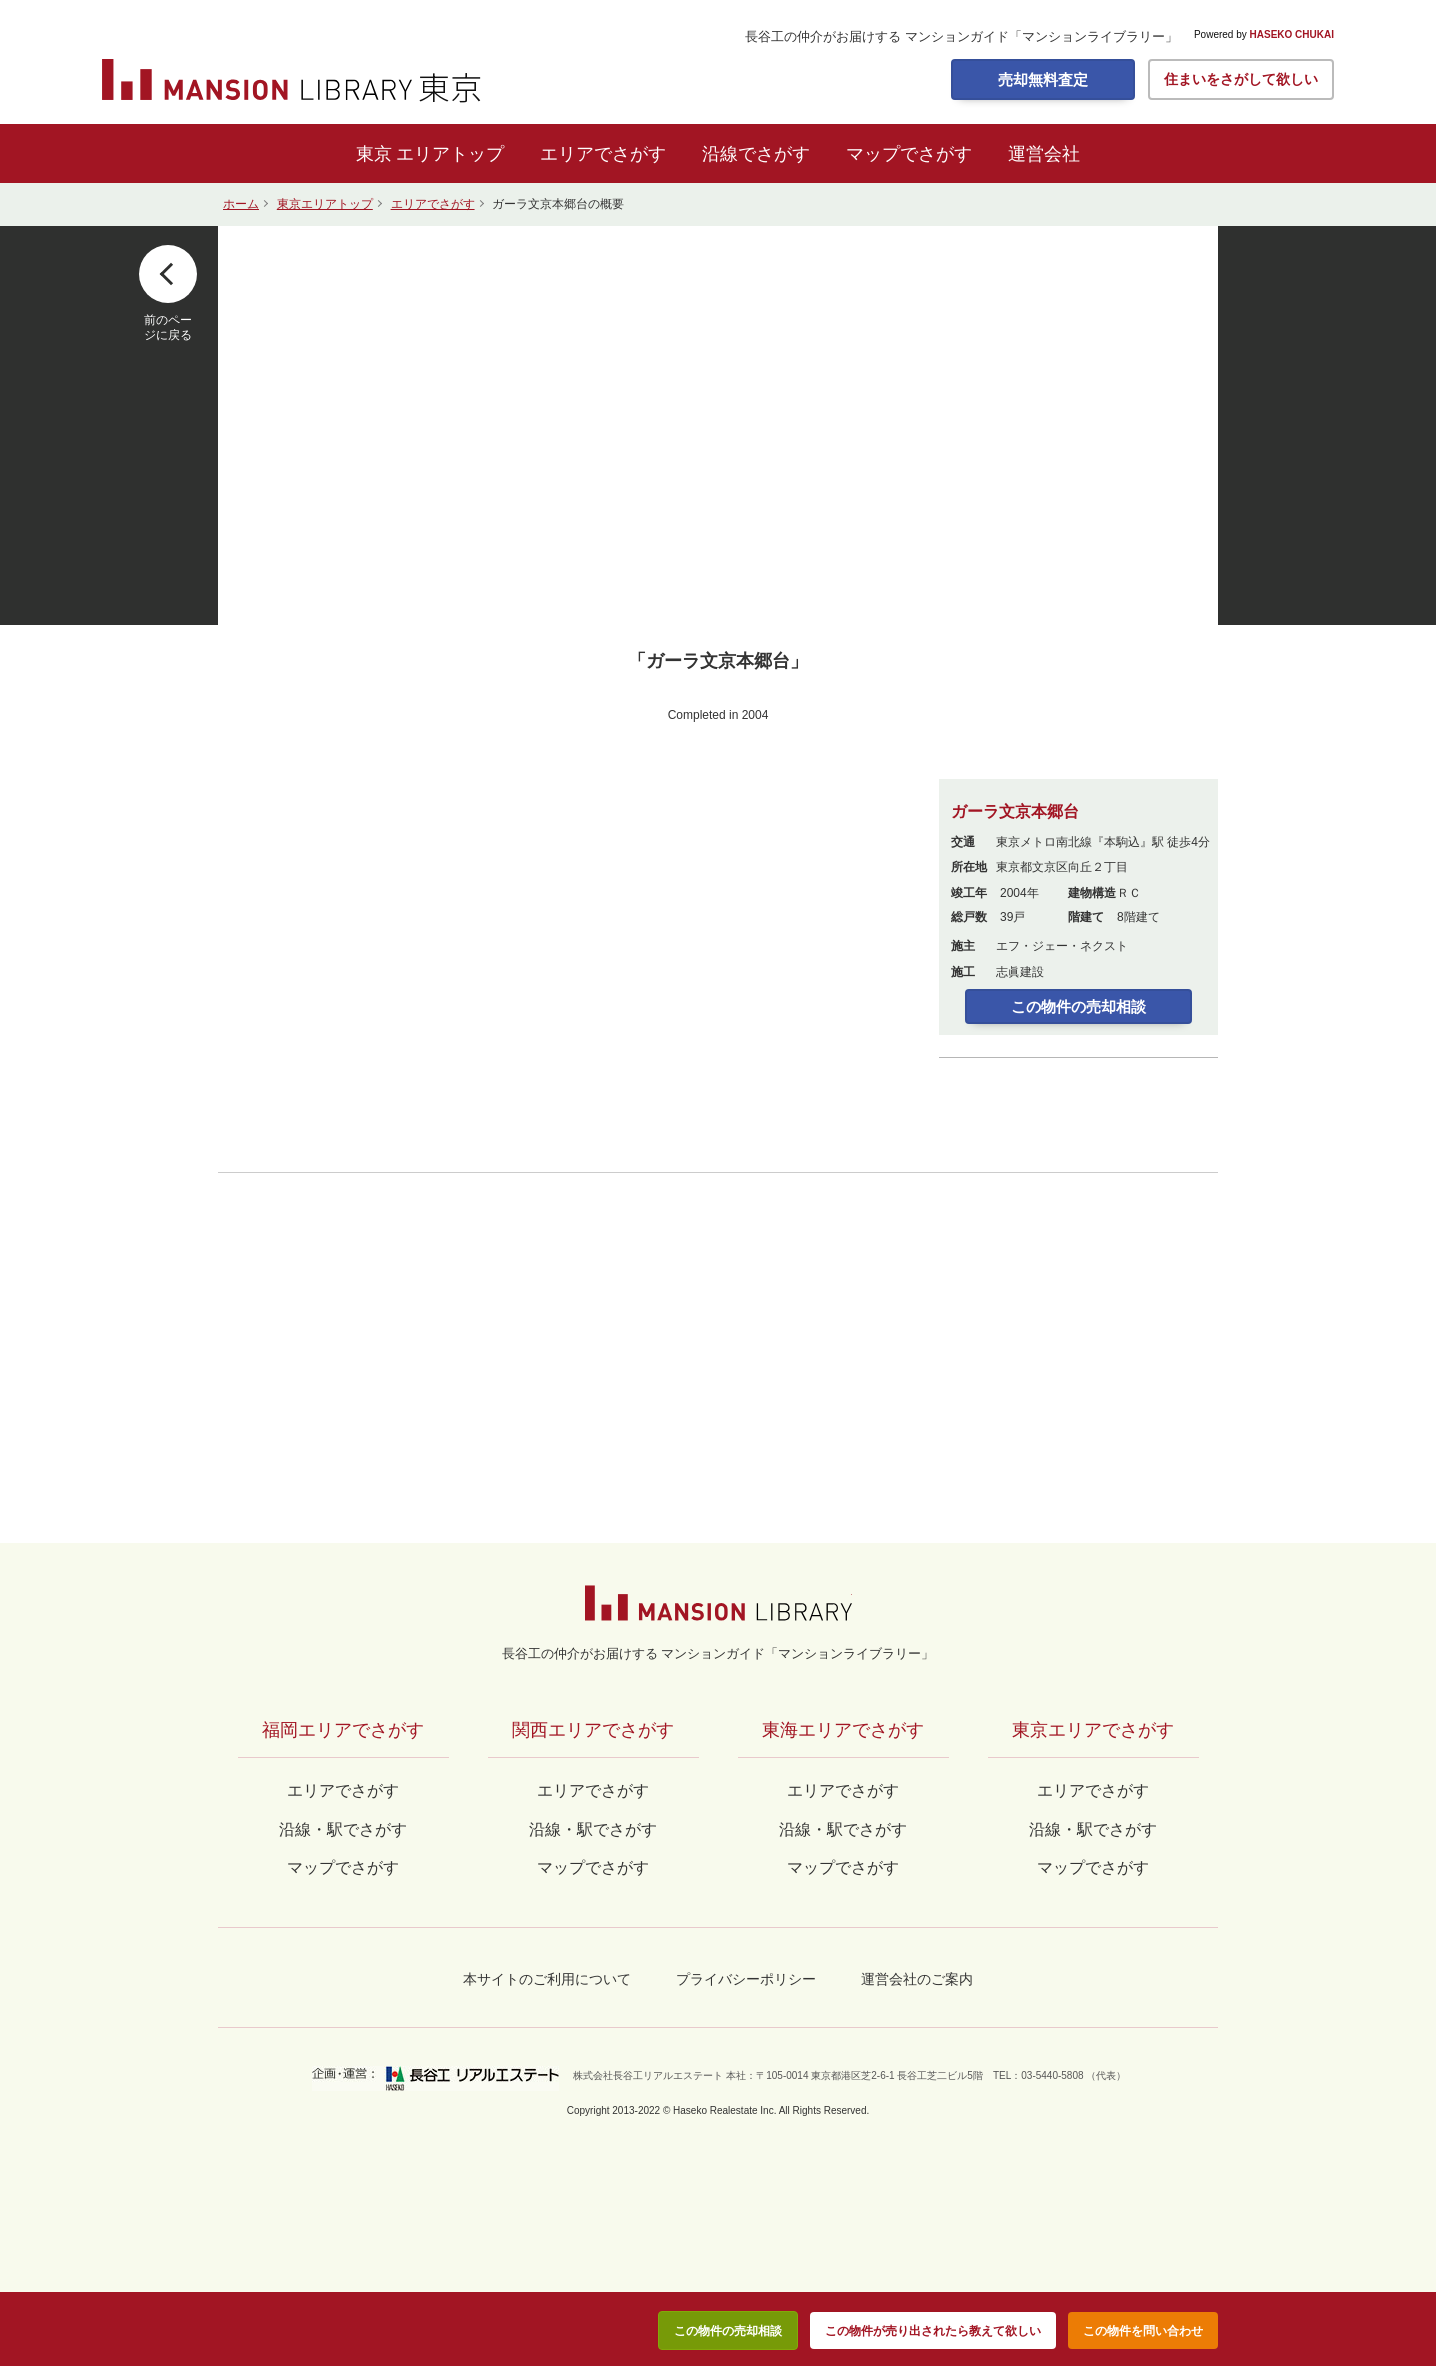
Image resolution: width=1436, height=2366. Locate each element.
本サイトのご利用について (547, 1979)
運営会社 (1044, 154)
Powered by (1264, 35)
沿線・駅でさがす (1093, 1829)
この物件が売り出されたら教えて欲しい (933, 2331)
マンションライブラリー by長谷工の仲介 (718, 1603)
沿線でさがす (756, 154)
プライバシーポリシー (746, 1979)
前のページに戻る (168, 327)
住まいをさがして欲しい (1241, 79)
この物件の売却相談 (1078, 1006)
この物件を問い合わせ (1143, 2331)
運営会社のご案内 (917, 1979)
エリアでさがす (603, 154)
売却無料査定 (1043, 79)
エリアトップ (450, 154)
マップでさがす (909, 154)
